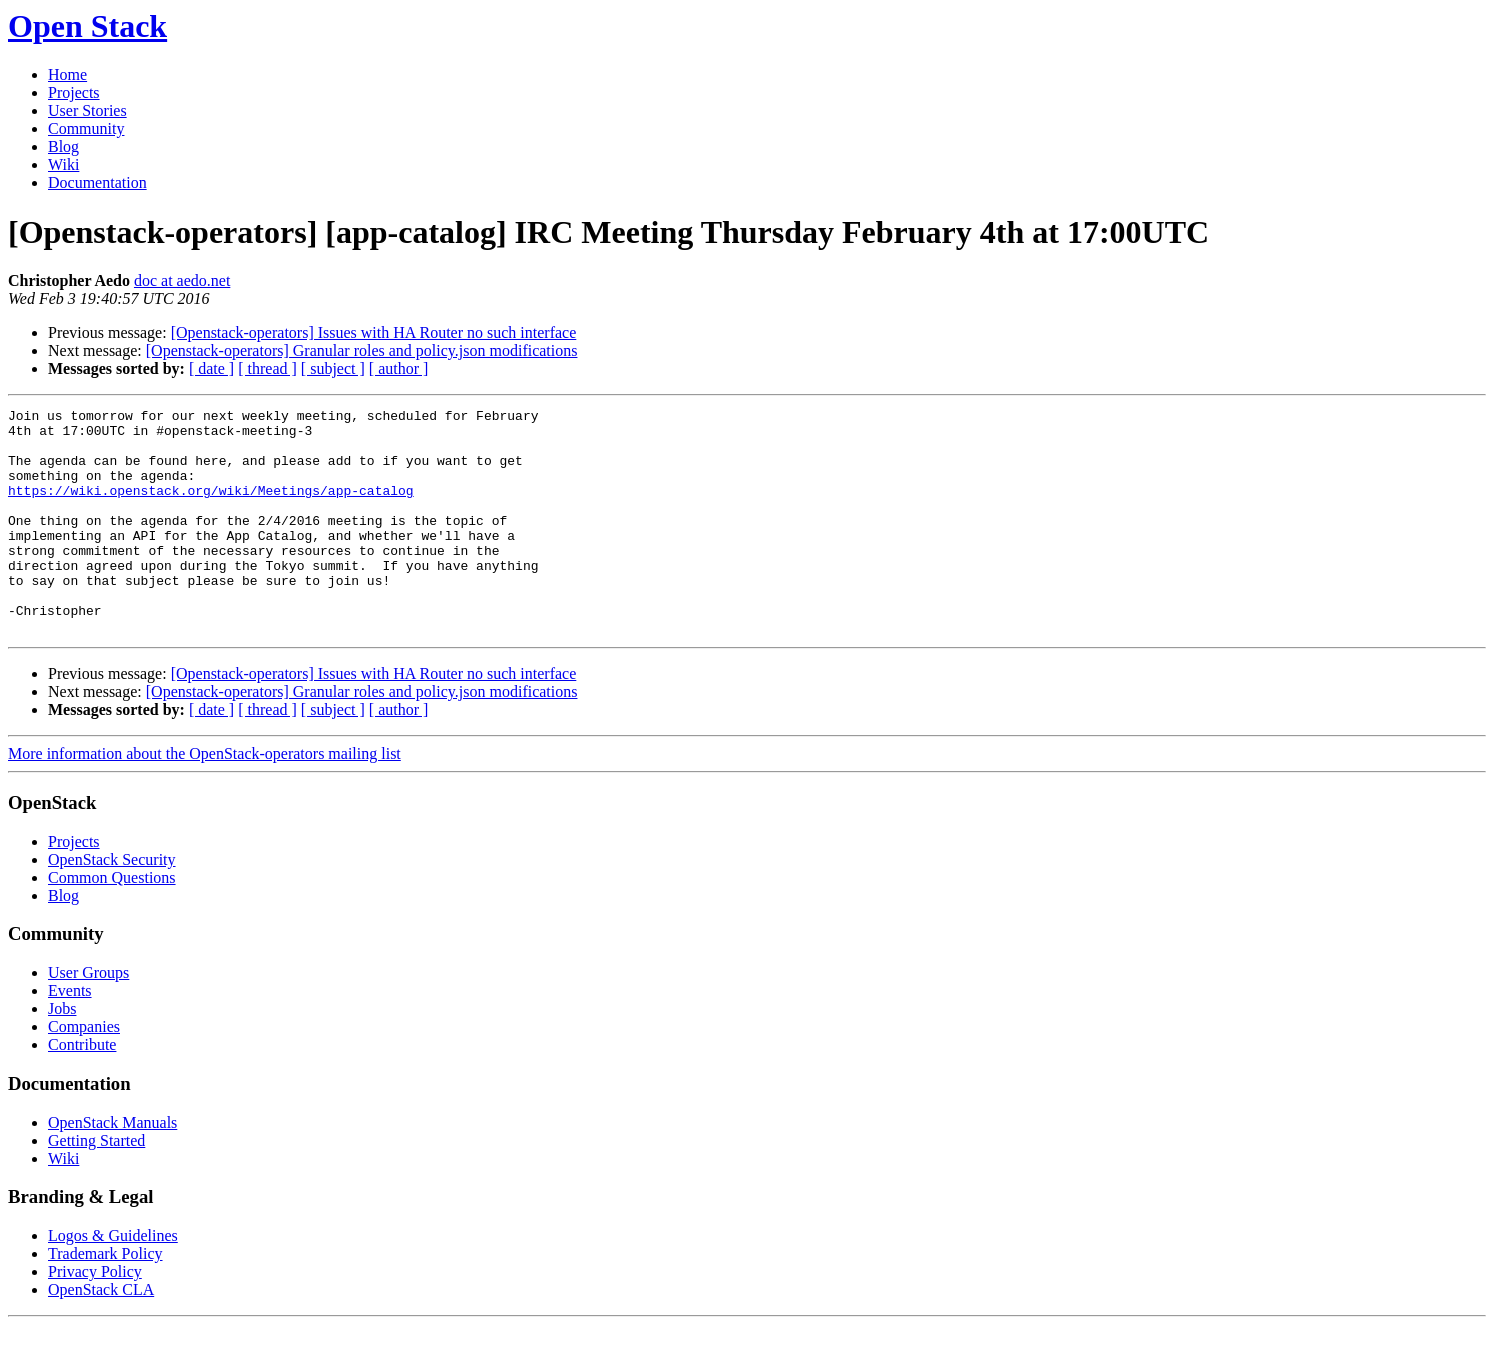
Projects (74, 92)
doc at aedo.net (182, 280)
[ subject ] (333, 368)
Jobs (62, 1053)
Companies (84, 1071)
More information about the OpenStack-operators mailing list (204, 798)
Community (86, 128)
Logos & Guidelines (113, 1280)
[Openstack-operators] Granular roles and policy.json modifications (362, 350)
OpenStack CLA (101, 1334)
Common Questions (112, 922)
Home (67, 74)
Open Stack (87, 26)
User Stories (87, 110)
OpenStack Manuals (112, 1167)
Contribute (82, 1089)
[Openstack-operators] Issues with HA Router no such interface (374, 332)
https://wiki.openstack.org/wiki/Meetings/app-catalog (211, 508)
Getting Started (96, 1185)
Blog (63, 146)
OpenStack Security (112, 904)
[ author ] (399, 368)
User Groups (88, 1017)
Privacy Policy (95, 1316)
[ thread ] (267, 368)
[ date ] (211, 368)
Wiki (63, 164)
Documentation (97, 182)
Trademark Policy (105, 1298)
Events (70, 1035)
